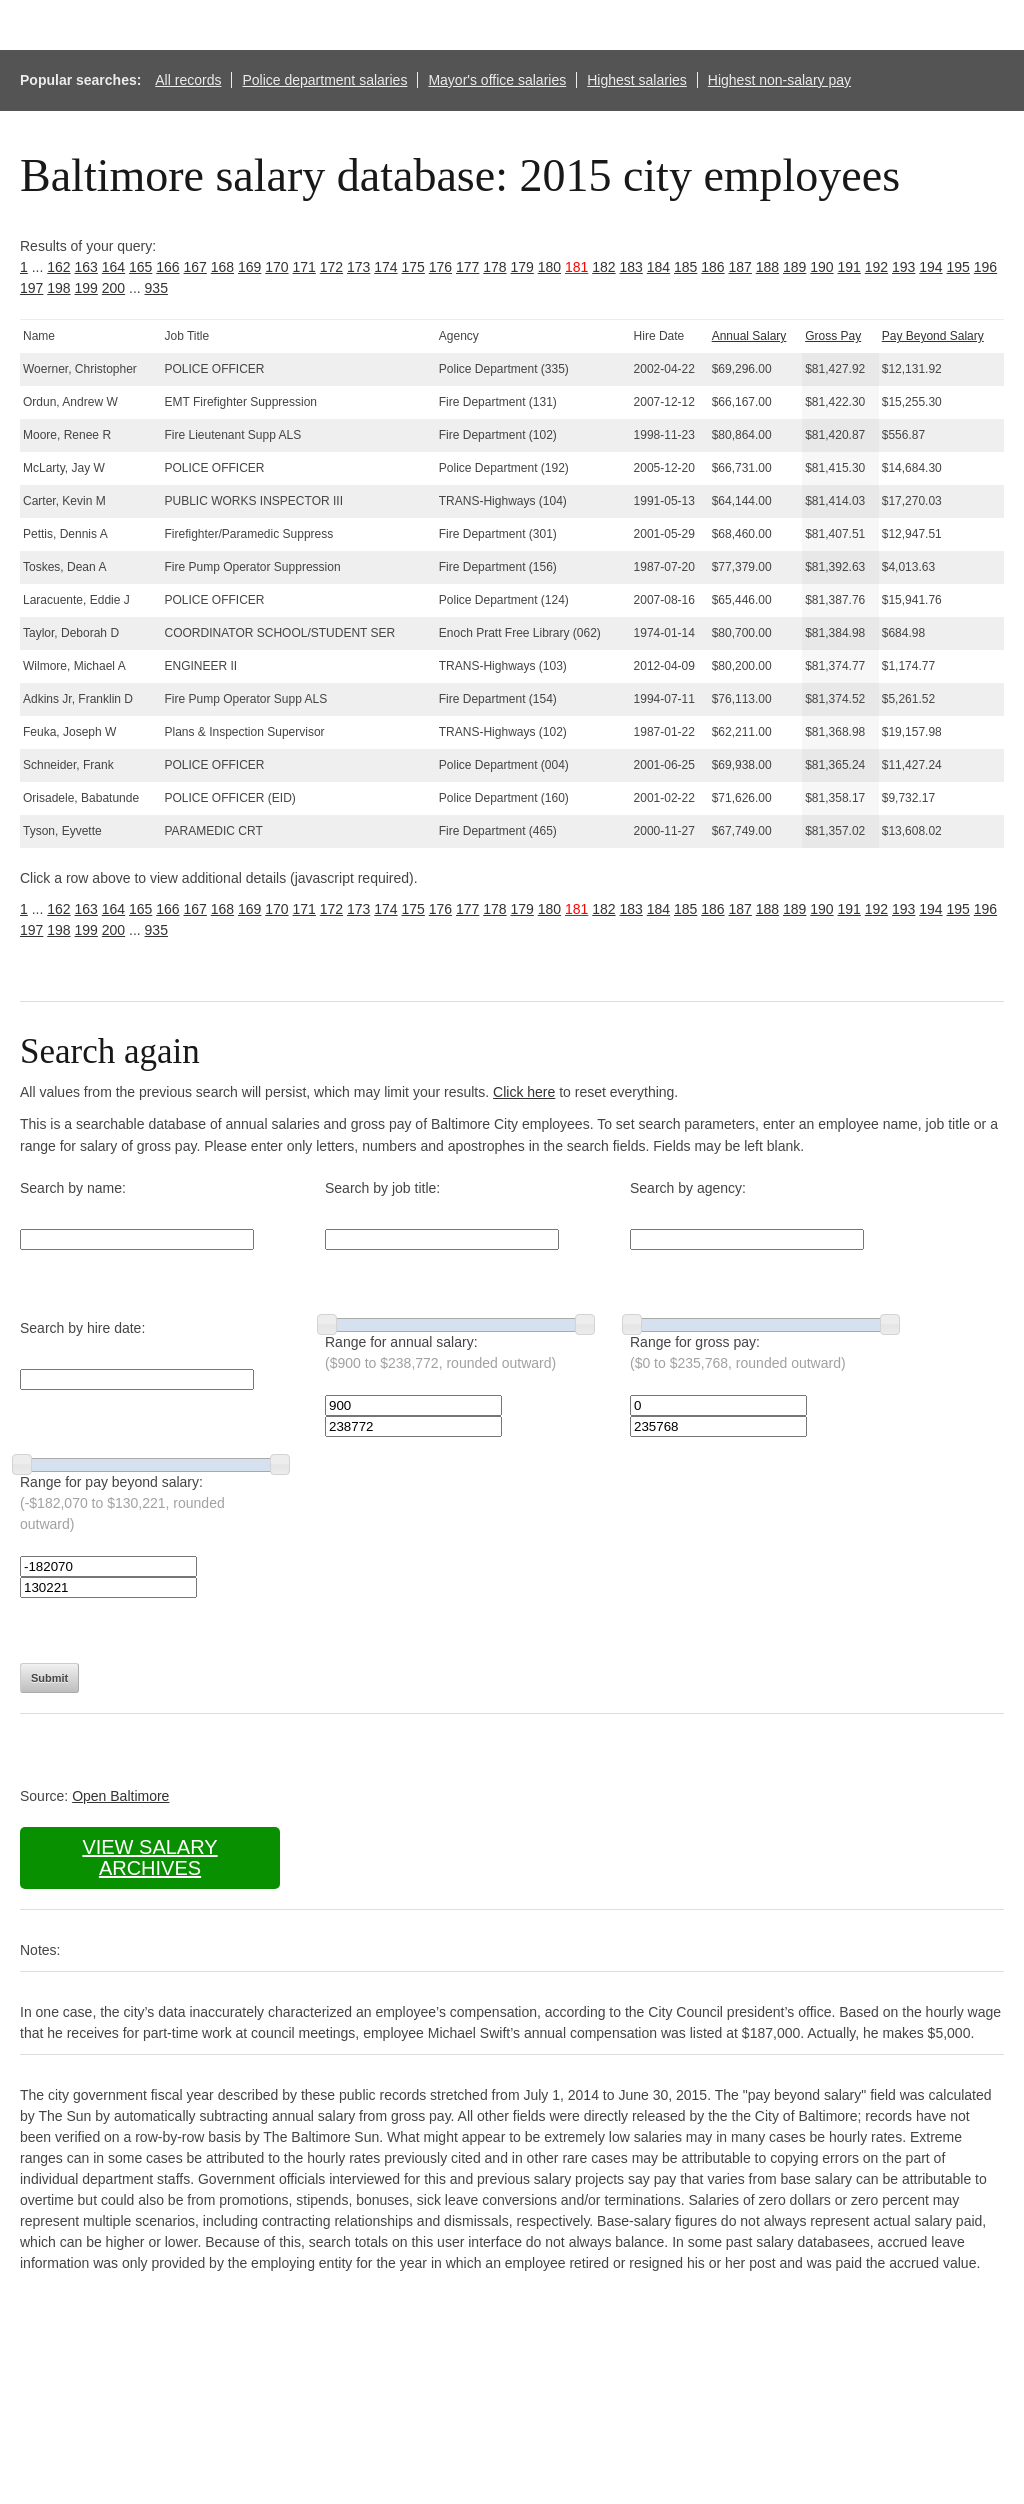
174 (385, 267)
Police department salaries (324, 80)
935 (156, 288)
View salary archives (149, 1857)
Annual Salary (749, 336)
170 (276, 267)
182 (603, 267)
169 (249, 267)
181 (576, 267)
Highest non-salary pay (779, 80)
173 (358, 267)
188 (767, 267)
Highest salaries (637, 80)
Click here (524, 1092)
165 (140, 267)
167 (195, 267)
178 (494, 267)
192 (876, 267)
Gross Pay (833, 336)
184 (658, 267)
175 (413, 267)
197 (31, 288)
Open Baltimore (120, 1796)
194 (930, 267)
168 (222, 267)
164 (113, 267)
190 (821, 267)
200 (113, 288)
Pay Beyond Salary (933, 336)
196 (985, 267)
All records (188, 80)
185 (685, 267)
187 (740, 267)
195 (958, 267)
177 (467, 267)
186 (712, 267)
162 (58, 267)
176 (440, 267)
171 (304, 267)
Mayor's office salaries (497, 80)
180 (549, 267)
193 (903, 267)
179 (522, 267)
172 (331, 267)
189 (794, 267)
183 (631, 267)
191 (849, 267)
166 (167, 267)
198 (58, 288)
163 (86, 267)
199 (86, 288)
